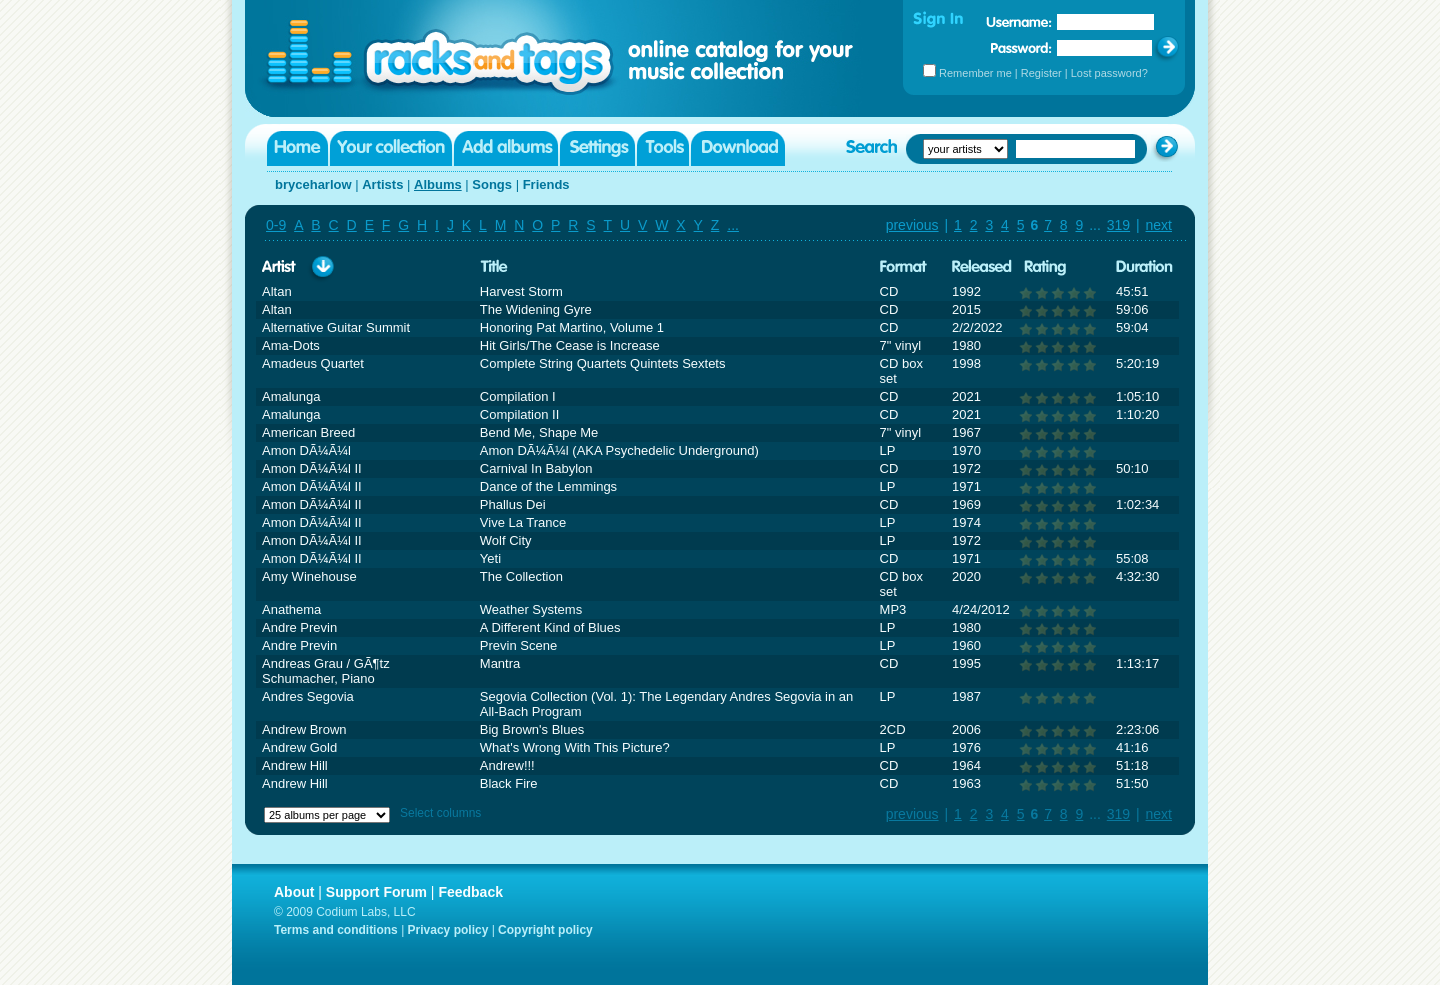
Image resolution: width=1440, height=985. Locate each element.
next (1159, 225)
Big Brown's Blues (532, 729)
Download (738, 148)
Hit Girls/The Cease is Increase (570, 345)
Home (297, 148)
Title (494, 267)
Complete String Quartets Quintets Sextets (603, 363)
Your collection (391, 148)
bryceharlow (313, 184)
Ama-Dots (291, 345)
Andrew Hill (295, 765)
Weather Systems (531, 609)
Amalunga (291, 396)
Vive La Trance (523, 522)
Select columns (440, 813)
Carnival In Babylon (536, 468)
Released (982, 267)
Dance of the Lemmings (548, 486)
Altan (277, 291)
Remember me (975, 73)
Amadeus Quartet (313, 363)
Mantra (500, 663)
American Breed (308, 432)
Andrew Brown (304, 729)
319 (1118, 225)
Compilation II (519, 414)
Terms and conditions (336, 930)
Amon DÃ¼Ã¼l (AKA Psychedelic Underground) (619, 450)
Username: (1019, 22)
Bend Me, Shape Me (539, 432)
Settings (597, 148)
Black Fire (509, 783)
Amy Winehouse (309, 576)
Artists (382, 184)
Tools (663, 148)
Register (1041, 73)
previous (912, 225)
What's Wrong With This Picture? (575, 747)
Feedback (470, 892)
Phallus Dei (513, 504)
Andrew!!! (507, 765)
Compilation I (518, 396)
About (294, 892)
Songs (492, 184)
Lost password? (1109, 73)
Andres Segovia (308, 696)
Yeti (490, 558)
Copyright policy (545, 930)
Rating (1045, 267)
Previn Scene (518, 645)
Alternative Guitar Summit (336, 327)
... (733, 225)
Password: (1021, 47)
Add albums (506, 148)
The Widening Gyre (536, 309)
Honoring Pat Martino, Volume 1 (572, 327)
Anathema (291, 609)
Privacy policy (448, 930)
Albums (438, 184)
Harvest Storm (521, 291)
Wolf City (506, 540)
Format (903, 267)
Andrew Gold (299, 747)
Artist (279, 267)
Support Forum (376, 892)
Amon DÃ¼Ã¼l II (312, 468)
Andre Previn (299, 627)
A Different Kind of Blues (550, 627)
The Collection (521, 576)
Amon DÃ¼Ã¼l (306, 450)
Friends (546, 184)
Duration (1144, 267)
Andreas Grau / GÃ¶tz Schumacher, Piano (326, 671)
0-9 (276, 225)
